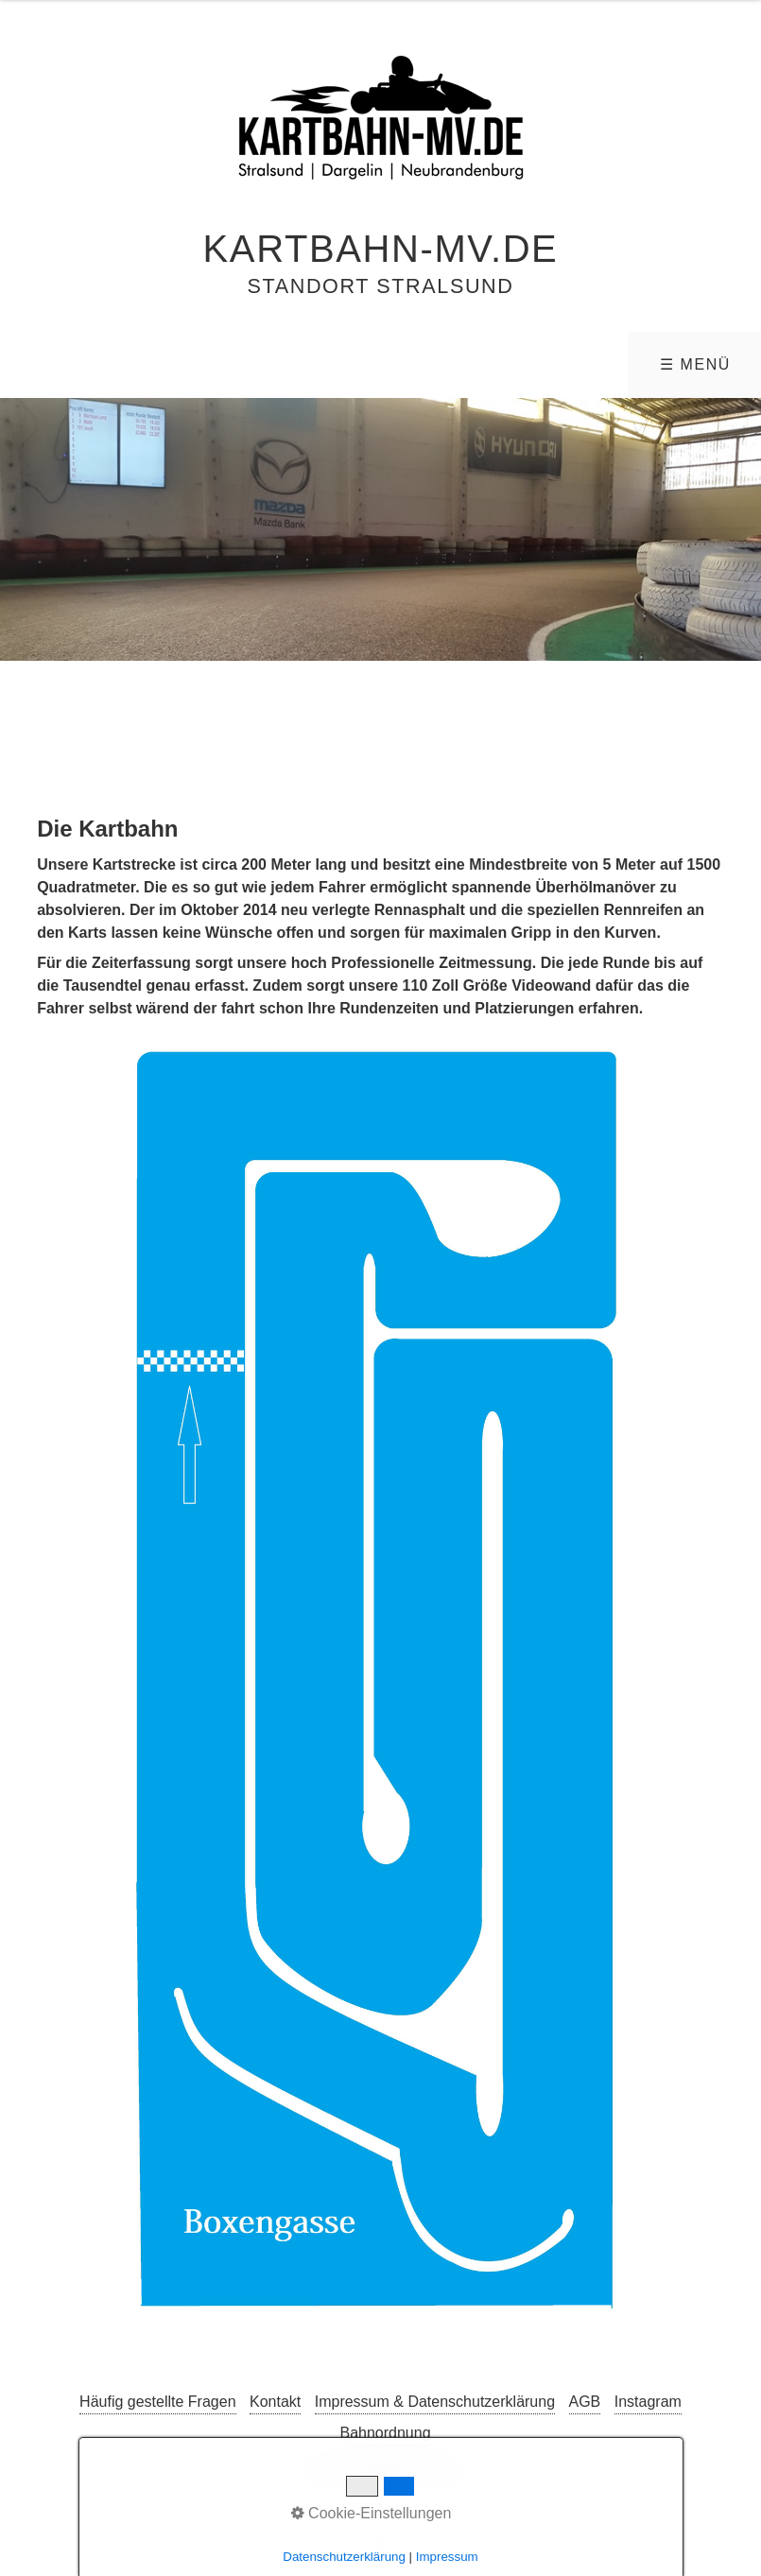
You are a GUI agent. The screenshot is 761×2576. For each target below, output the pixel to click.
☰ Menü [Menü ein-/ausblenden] (695, 364)
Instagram (648, 2402)
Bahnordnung (384, 2433)
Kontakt (275, 2402)
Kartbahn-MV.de (381, 248)
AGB (585, 2402)
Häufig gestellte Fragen (157, 2402)
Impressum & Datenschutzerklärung (435, 2402)
